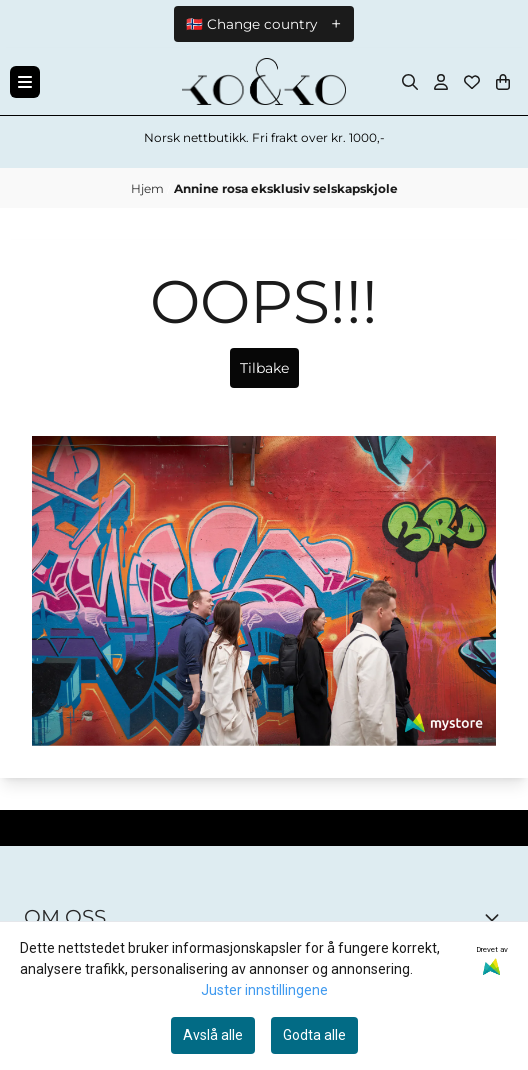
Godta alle (314, 1035)
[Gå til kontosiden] (441, 82)
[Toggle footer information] (496, 917)
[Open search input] (410, 82)
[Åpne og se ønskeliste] (472, 82)
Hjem (149, 188)
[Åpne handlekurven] (503, 82)
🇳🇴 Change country (251, 24)
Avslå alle (213, 1035)
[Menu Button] (25, 82)
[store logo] (264, 81)
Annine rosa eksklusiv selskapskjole (286, 188)
